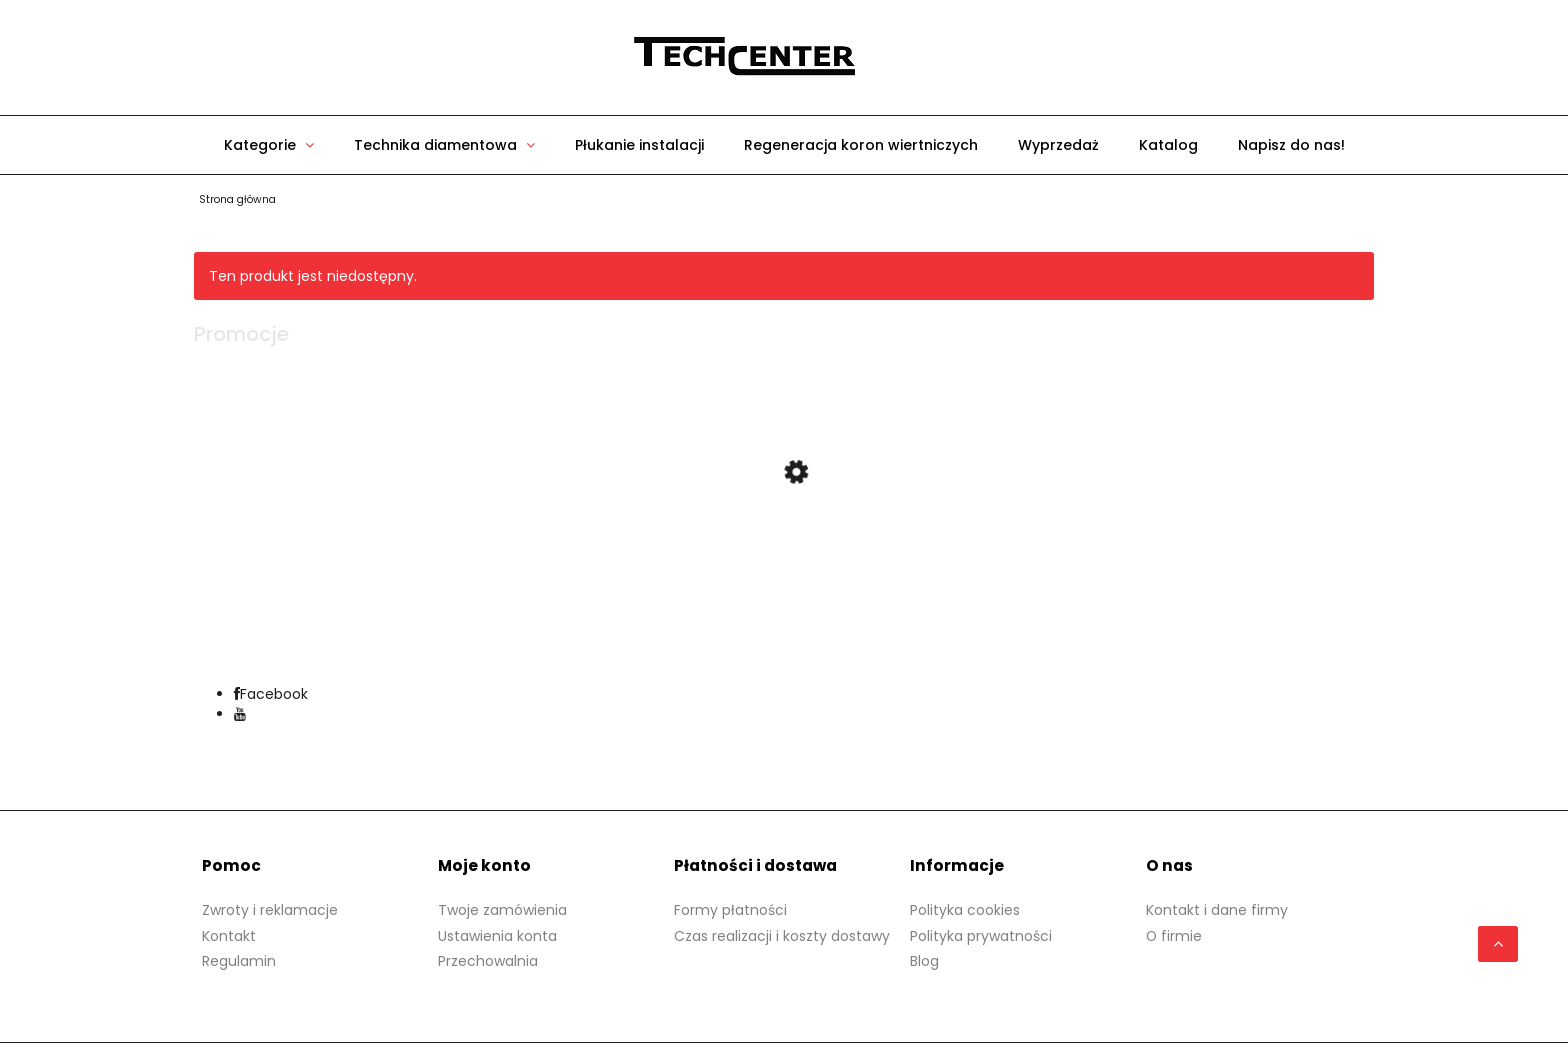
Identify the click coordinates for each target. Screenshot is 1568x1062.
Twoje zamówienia (502, 919)
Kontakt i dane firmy (1217, 919)
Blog (924, 970)
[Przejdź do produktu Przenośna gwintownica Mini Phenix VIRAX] (784, 545)
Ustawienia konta (497, 945)
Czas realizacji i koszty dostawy (782, 945)
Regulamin (239, 970)
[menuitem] (269, 145)
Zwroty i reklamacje (270, 919)
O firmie (1174, 945)
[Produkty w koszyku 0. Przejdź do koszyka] (1004, 58)
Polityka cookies (965, 919)
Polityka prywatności (981, 945)
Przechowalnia (488, 970)
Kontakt (229, 945)
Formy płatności (730, 919)
